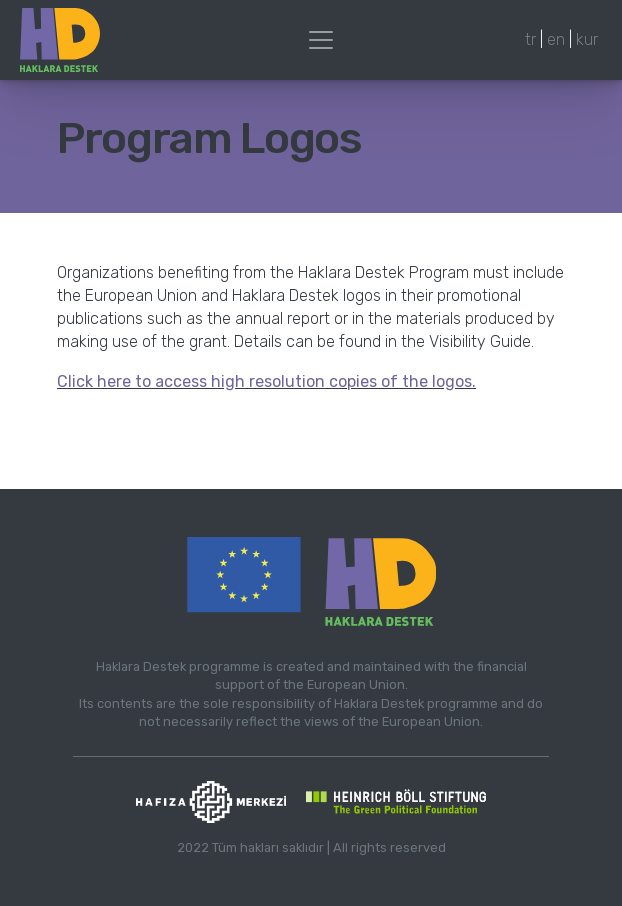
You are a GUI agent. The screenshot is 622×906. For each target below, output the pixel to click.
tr (530, 39)
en (556, 39)
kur (587, 39)
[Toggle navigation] (321, 40)
